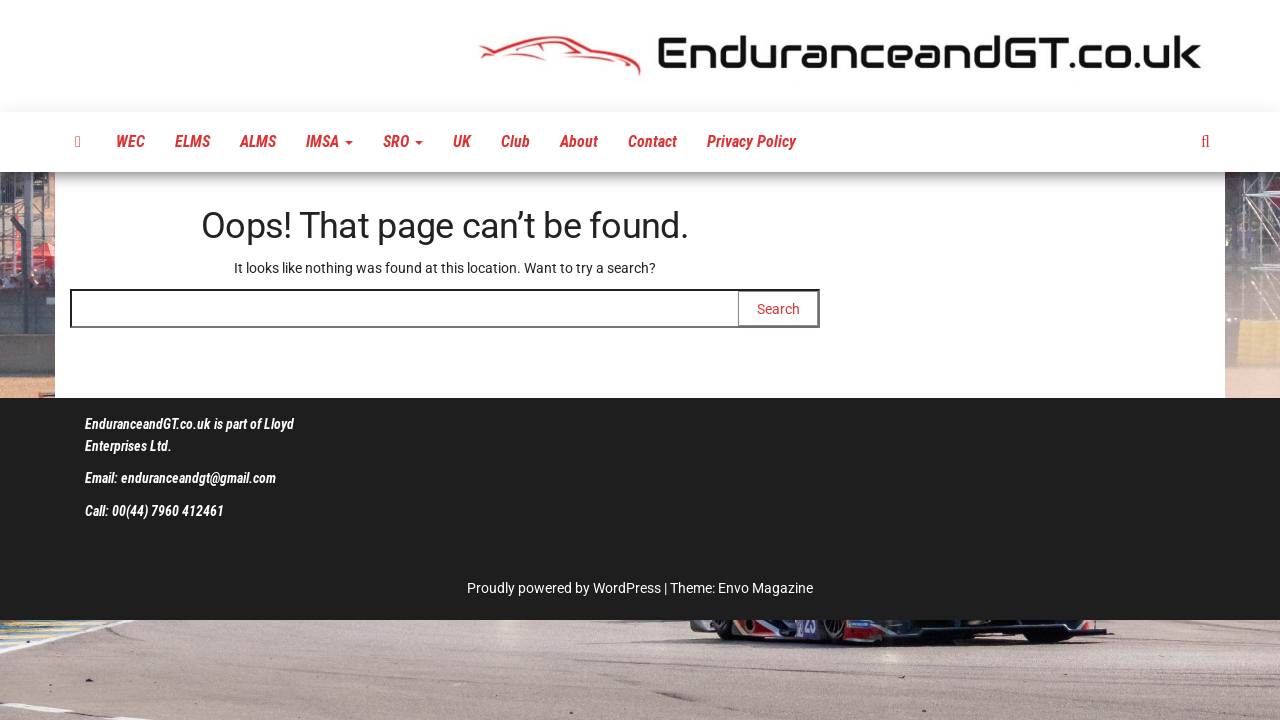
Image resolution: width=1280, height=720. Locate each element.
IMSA (329, 141)
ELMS (192, 141)
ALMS (258, 141)
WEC (130, 141)
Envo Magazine (765, 588)
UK (462, 141)
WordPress (627, 588)
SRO (403, 141)
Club (515, 141)
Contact (652, 141)
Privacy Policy (751, 141)
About (579, 141)
